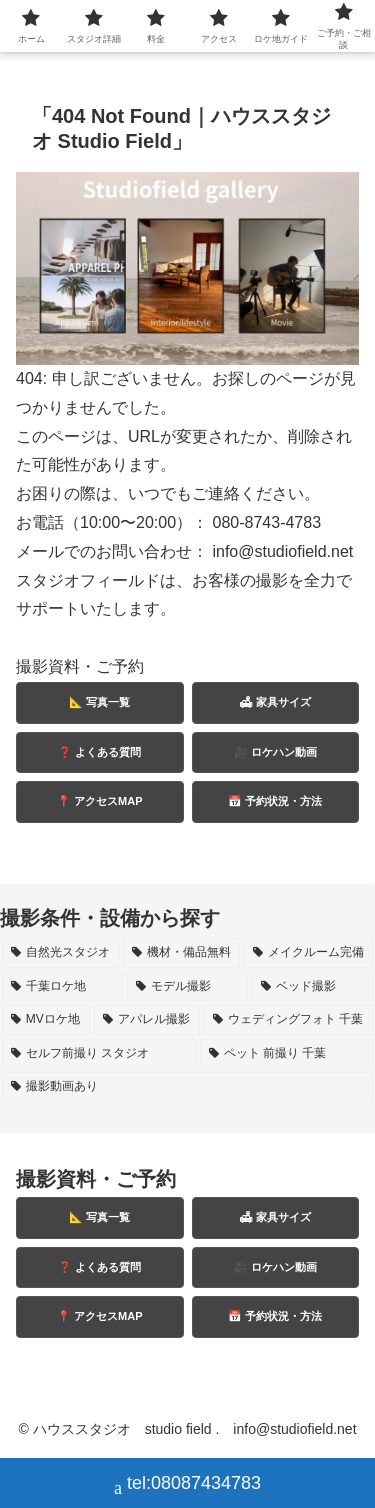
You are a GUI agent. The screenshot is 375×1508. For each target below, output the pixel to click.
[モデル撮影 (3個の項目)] (187, 987)
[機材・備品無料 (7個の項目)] (181, 953)
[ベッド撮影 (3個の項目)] (312, 987)
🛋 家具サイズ (275, 702)
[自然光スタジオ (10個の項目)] (60, 953)
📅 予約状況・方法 (275, 801)
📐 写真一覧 (99, 702)
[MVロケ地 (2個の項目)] (46, 1020)
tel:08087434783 (187, 1485)
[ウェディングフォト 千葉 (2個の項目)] (288, 1020)
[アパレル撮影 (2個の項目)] (147, 1020)
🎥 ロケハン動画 (275, 752)
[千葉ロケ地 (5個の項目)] (62, 987)
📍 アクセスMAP (100, 801)
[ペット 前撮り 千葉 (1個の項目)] (286, 1054)
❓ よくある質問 (99, 752)
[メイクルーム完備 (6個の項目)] (308, 953)
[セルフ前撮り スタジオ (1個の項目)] (99, 1054)
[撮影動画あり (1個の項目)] (187, 1087)
